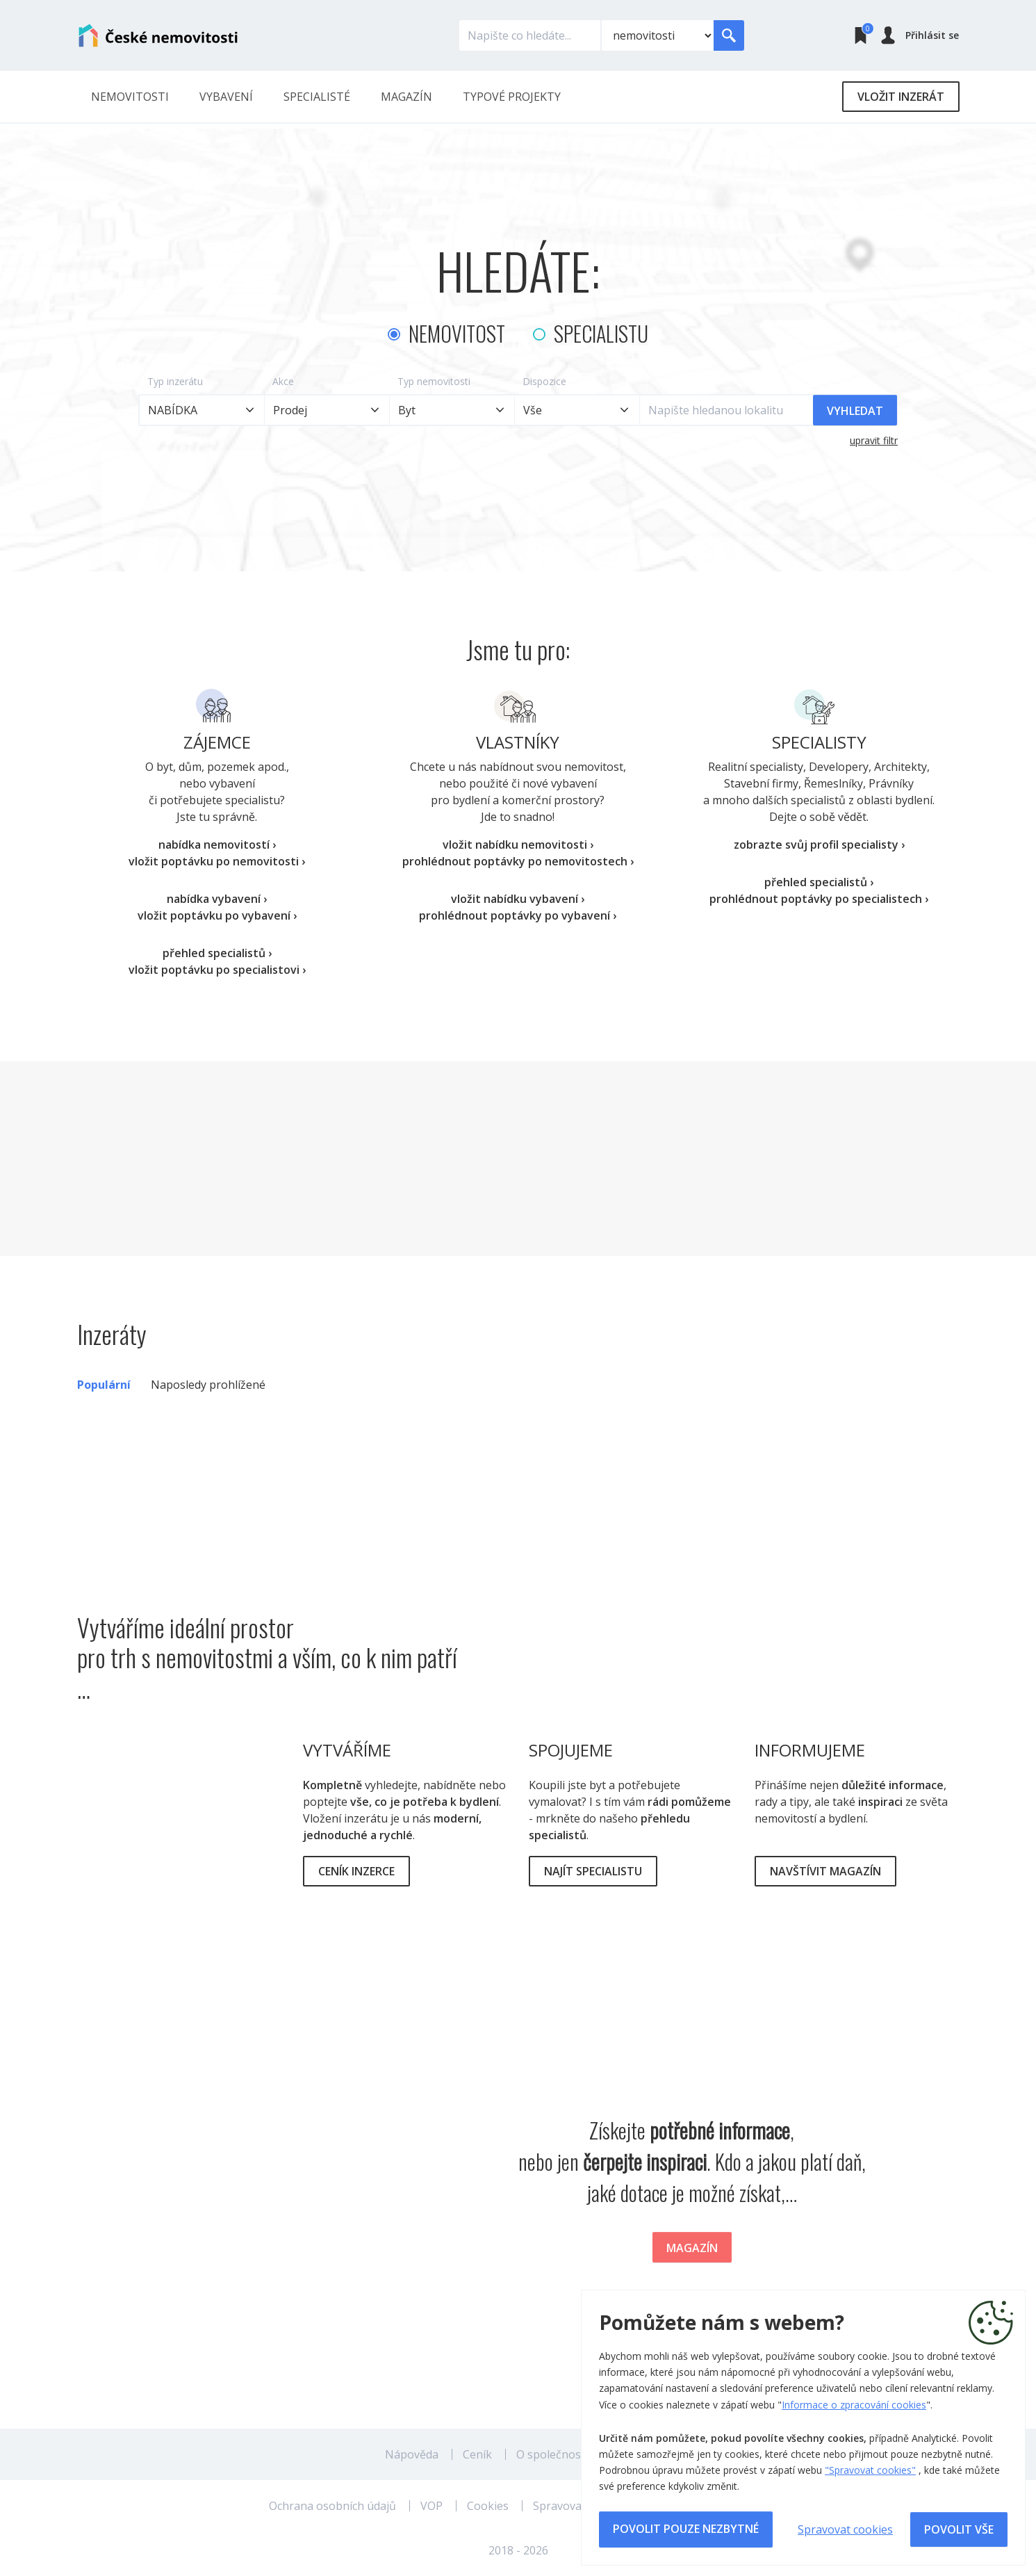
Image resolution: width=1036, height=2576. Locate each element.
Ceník (477, 2454)
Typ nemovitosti (433, 381)
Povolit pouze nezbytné (686, 2528)
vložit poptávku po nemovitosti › (217, 861)
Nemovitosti (130, 96)
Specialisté (316, 96)
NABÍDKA (172, 410)
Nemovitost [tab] (457, 333)
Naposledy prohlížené (208, 1384)
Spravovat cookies (845, 2529)
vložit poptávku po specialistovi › (217, 969)
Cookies (488, 2505)
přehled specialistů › (217, 953)
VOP (431, 2505)
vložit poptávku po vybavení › (217, 915)
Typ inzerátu (175, 381)
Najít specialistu (593, 1871)
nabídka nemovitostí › (217, 844)
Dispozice (544, 381)
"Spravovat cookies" (870, 2470)
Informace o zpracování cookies (854, 2404)
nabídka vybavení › (217, 898)
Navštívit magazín (825, 1871)
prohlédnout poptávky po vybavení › (517, 915)
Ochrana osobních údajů (332, 2505)
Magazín (406, 96)
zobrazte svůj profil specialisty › (819, 844)
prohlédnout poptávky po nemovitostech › (518, 861)
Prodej (290, 410)
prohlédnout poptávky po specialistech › (818, 898)
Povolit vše (959, 2529)
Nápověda (411, 2454)
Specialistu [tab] (601, 333)
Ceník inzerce (356, 1871)
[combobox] (576, 410)
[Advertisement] (518, 1158)
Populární (104, 1384)
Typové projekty (512, 96)
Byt (407, 410)
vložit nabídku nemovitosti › (518, 844)
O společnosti (552, 2454)
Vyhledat (855, 410)
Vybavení (226, 96)
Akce (283, 381)
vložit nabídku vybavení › (517, 898)
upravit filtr (874, 440)
